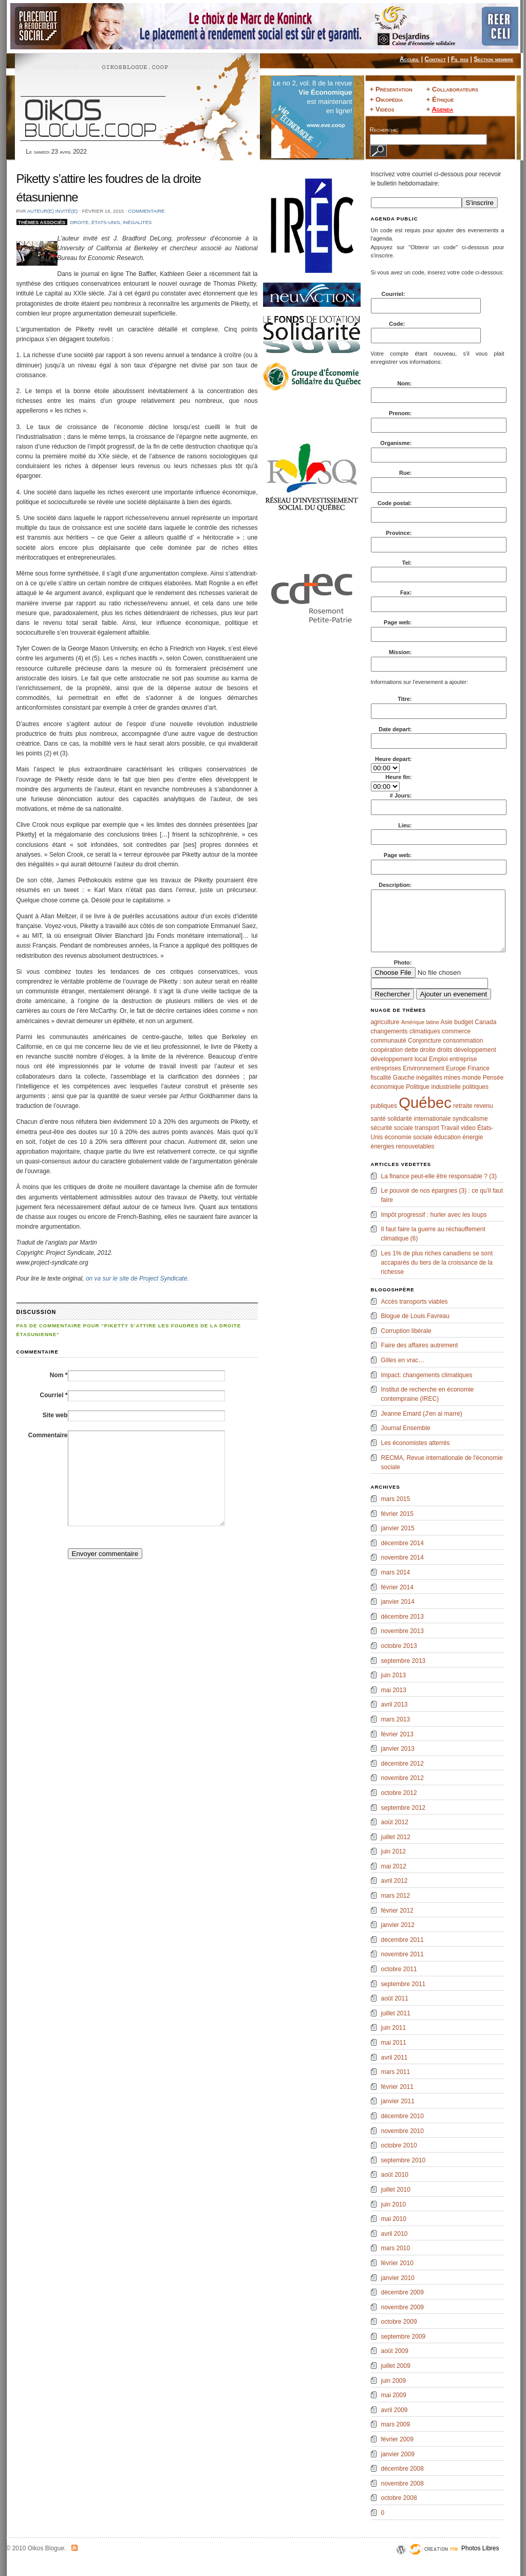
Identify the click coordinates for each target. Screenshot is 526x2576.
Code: (397, 324)
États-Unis (105, 222)
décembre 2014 (402, 1543)
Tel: (407, 563)
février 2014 (397, 1587)
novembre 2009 (402, 2307)
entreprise (463, 1059)
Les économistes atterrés (415, 1443)
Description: (395, 885)
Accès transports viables (414, 1301)
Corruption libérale (406, 1331)
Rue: (405, 473)
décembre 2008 (402, 2468)
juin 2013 (393, 1675)
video (468, 1128)
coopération (387, 1049)
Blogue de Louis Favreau (415, 1316)
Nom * (59, 1375)
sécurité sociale (392, 1128)
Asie (447, 1022)
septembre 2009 (403, 2336)
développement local (399, 1059)
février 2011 (397, 2086)
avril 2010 (394, 2233)
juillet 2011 (395, 2013)
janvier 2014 (398, 1601)
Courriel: (394, 294)
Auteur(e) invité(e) (52, 211)
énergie (472, 1137)
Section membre (493, 59)
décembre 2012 (402, 1763)
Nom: (404, 383)
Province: (398, 533)
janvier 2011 (398, 2101)
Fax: (406, 592)
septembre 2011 (403, 1984)
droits (444, 1049)
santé (378, 1118)
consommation (463, 1040)
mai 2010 (393, 2218)
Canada (485, 1022)
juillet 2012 (395, 1837)
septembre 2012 (403, 1807)
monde (471, 1077)
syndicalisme (470, 1118)
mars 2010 (395, 2248)
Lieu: (404, 825)
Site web (55, 1415)
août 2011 (394, 1998)
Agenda (442, 109)
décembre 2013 (402, 1616)
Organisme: (395, 443)
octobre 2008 (399, 2497)
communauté (388, 1040)
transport (427, 1128)
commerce (456, 1031)
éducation (447, 1137)
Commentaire (146, 211)
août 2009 (394, 2351)
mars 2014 (395, 1572)
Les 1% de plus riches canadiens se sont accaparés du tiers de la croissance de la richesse (437, 1262)
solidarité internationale (418, 1118)
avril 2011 (394, 2057)
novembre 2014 (402, 1557)
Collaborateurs (455, 89)
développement (475, 1049)
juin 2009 (393, 2380)
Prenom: (400, 413)
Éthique (443, 99)
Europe (456, 1068)
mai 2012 (393, 1866)
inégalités (137, 222)
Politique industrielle (433, 1086)
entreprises (386, 1068)
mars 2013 (395, 1719)
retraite (462, 1105)
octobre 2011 (399, 1969)
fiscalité (381, 1077)
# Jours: (401, 795)
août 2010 (394, 2174)
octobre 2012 (399, 1792)
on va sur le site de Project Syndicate (136, 1278)
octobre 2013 (399, 1646)
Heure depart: (393, 759)
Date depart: (395, 729)
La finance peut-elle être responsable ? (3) (439, 1176)
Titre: (404, 699)
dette (412, 1049)
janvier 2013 (398, 1748)
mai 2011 (393, 2042)
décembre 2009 (402, 2292)
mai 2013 (393, 1690)
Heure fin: (398, 777)
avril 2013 (394, 1704)
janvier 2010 (398, 2278)
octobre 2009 (399, 2321)
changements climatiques (405, 1031)
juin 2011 (393, 2027)
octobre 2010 (399, 2145)
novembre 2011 (402, 1954)
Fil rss (459, 59)
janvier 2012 (398, 1925)
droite (79, 222)
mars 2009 (395, 2424)
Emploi (438, 1059)
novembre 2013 (402, 1631)
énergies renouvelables (403, 1146)
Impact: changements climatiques (427, 1375)
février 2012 (397, 1910)
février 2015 (397, 1513)
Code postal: (395, 503)
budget (463, 1022)
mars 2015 (395, 1499)
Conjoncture (424, 1040)
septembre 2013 (403, 1660)
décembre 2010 (402, 2116)
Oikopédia (389, 99)
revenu (483, 1105)
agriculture (385, 1022)
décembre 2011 (402, 1939)
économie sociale (409, 1137)
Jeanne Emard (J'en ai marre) (421, 1413)
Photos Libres (480, 2548)
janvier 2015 (398, 1528)
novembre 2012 (402, 1778)
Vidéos (384, 109)
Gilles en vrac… (403, 1360)
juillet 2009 (395, 2365)
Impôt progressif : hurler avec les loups (434, 1214)
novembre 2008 (402, 2483)
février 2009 (397, 2439)
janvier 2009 (398, 2454)
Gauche (404, 1077)
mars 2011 (395, 2071)
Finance (478, 1068)
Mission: (400, 652)
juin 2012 (393, 1851)
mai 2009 (393, 2395)
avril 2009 (394, 2410)
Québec (425, 1102)
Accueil (409, 59)
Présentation (393, 89)
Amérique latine (420, 1022)
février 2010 (397, 2263)
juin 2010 (393, 2204)
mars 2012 (395, 1895)
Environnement (423, 1068)
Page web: (397, 622)
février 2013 (397, 1734)
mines (452, 1077)
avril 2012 (394, 1880)
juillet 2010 (395, 2189)
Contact (434, 59)
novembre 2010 (402, 2131)
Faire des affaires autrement (419, 1345)
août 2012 (394, 1822)
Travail (450, 1128)
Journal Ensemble (405, 1428)
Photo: (403, 962)
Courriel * (53, 1395)
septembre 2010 (403, 2160)
